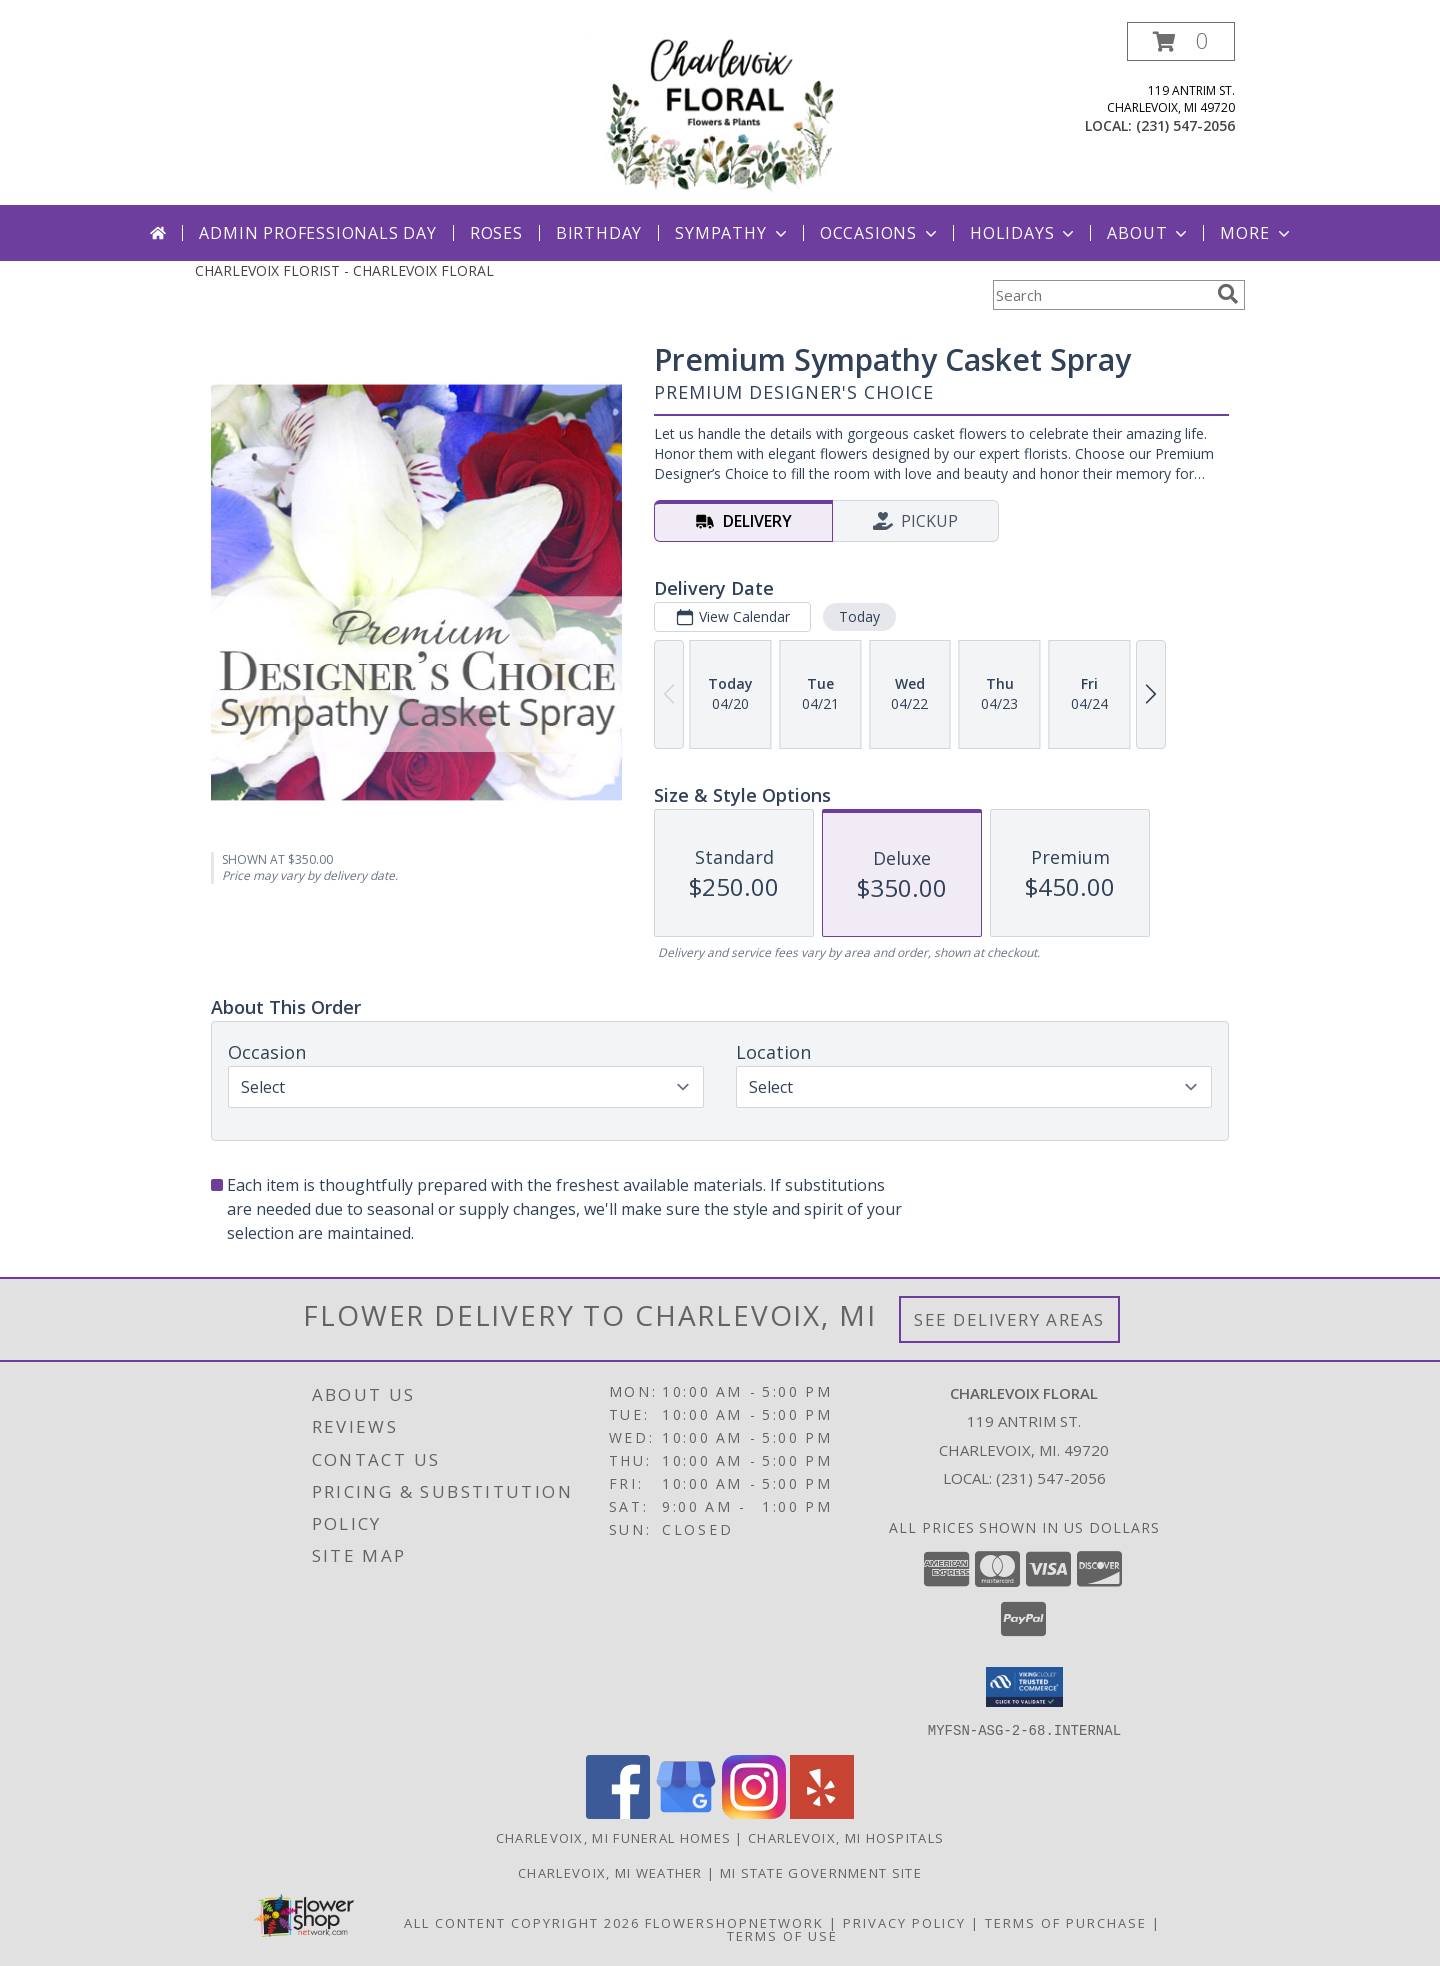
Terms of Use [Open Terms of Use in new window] (782, 1935)
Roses (496, 233)
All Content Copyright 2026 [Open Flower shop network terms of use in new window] (522, 1922)
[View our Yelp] (822, 1812)
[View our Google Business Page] (686, 1812)
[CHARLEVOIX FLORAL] (722, 113)
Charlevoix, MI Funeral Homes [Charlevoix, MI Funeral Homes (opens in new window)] (613, 1837)
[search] (1228, 294)
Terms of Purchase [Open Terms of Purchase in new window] (1066, 1922)
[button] (1181, 41)
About (1149, 233)
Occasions (880, 233)
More (1256, 233)
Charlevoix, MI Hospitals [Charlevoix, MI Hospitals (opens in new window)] (846, 1837)
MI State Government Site (821, 1872)
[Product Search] (1101, 295)
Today (859, 616)
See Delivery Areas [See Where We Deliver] (1009, 1319)
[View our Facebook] (618, 1812)
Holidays (1024, 233)
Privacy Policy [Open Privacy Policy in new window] (904, 1922)
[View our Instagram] (754, 1812)
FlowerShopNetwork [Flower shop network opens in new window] (734, 1922)
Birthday (599, 233)
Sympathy (732, 233)
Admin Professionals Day (317, 233)
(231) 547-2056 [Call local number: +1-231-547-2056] (1185, 125)
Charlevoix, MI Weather (610, 1872)
